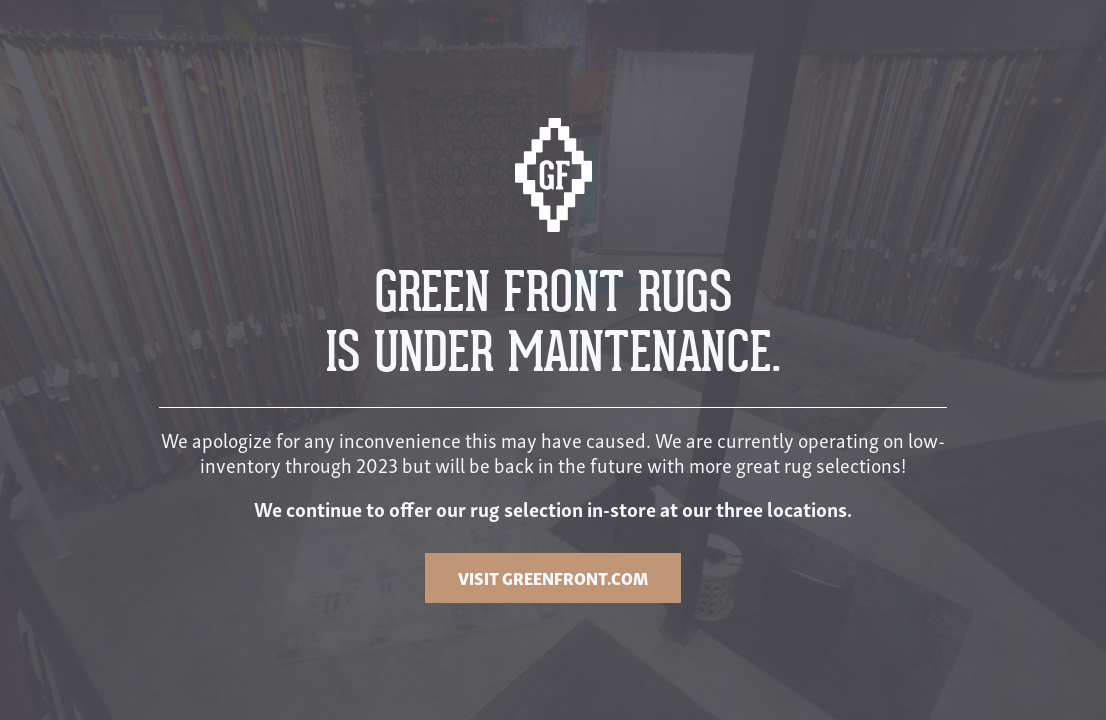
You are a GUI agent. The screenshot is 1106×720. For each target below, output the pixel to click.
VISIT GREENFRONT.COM (553, 577)
